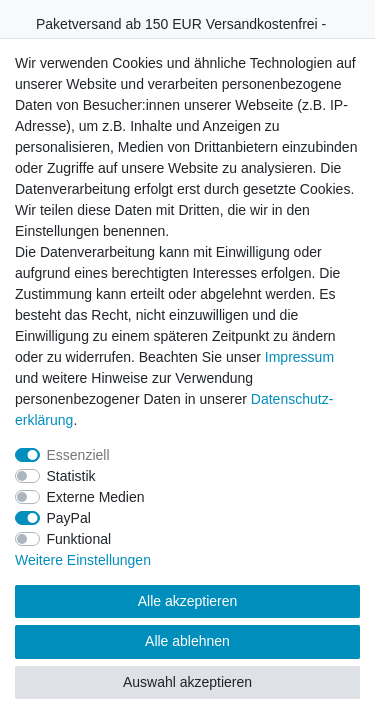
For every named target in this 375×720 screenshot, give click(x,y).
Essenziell (78, 455)
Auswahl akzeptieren (187, 682)
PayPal (69, 518)
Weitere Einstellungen (83, 560)
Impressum (299, 357)
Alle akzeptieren (188, 601)
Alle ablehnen (187, 641)
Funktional (79, 539)
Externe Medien (96, 497)
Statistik (71, 476)
